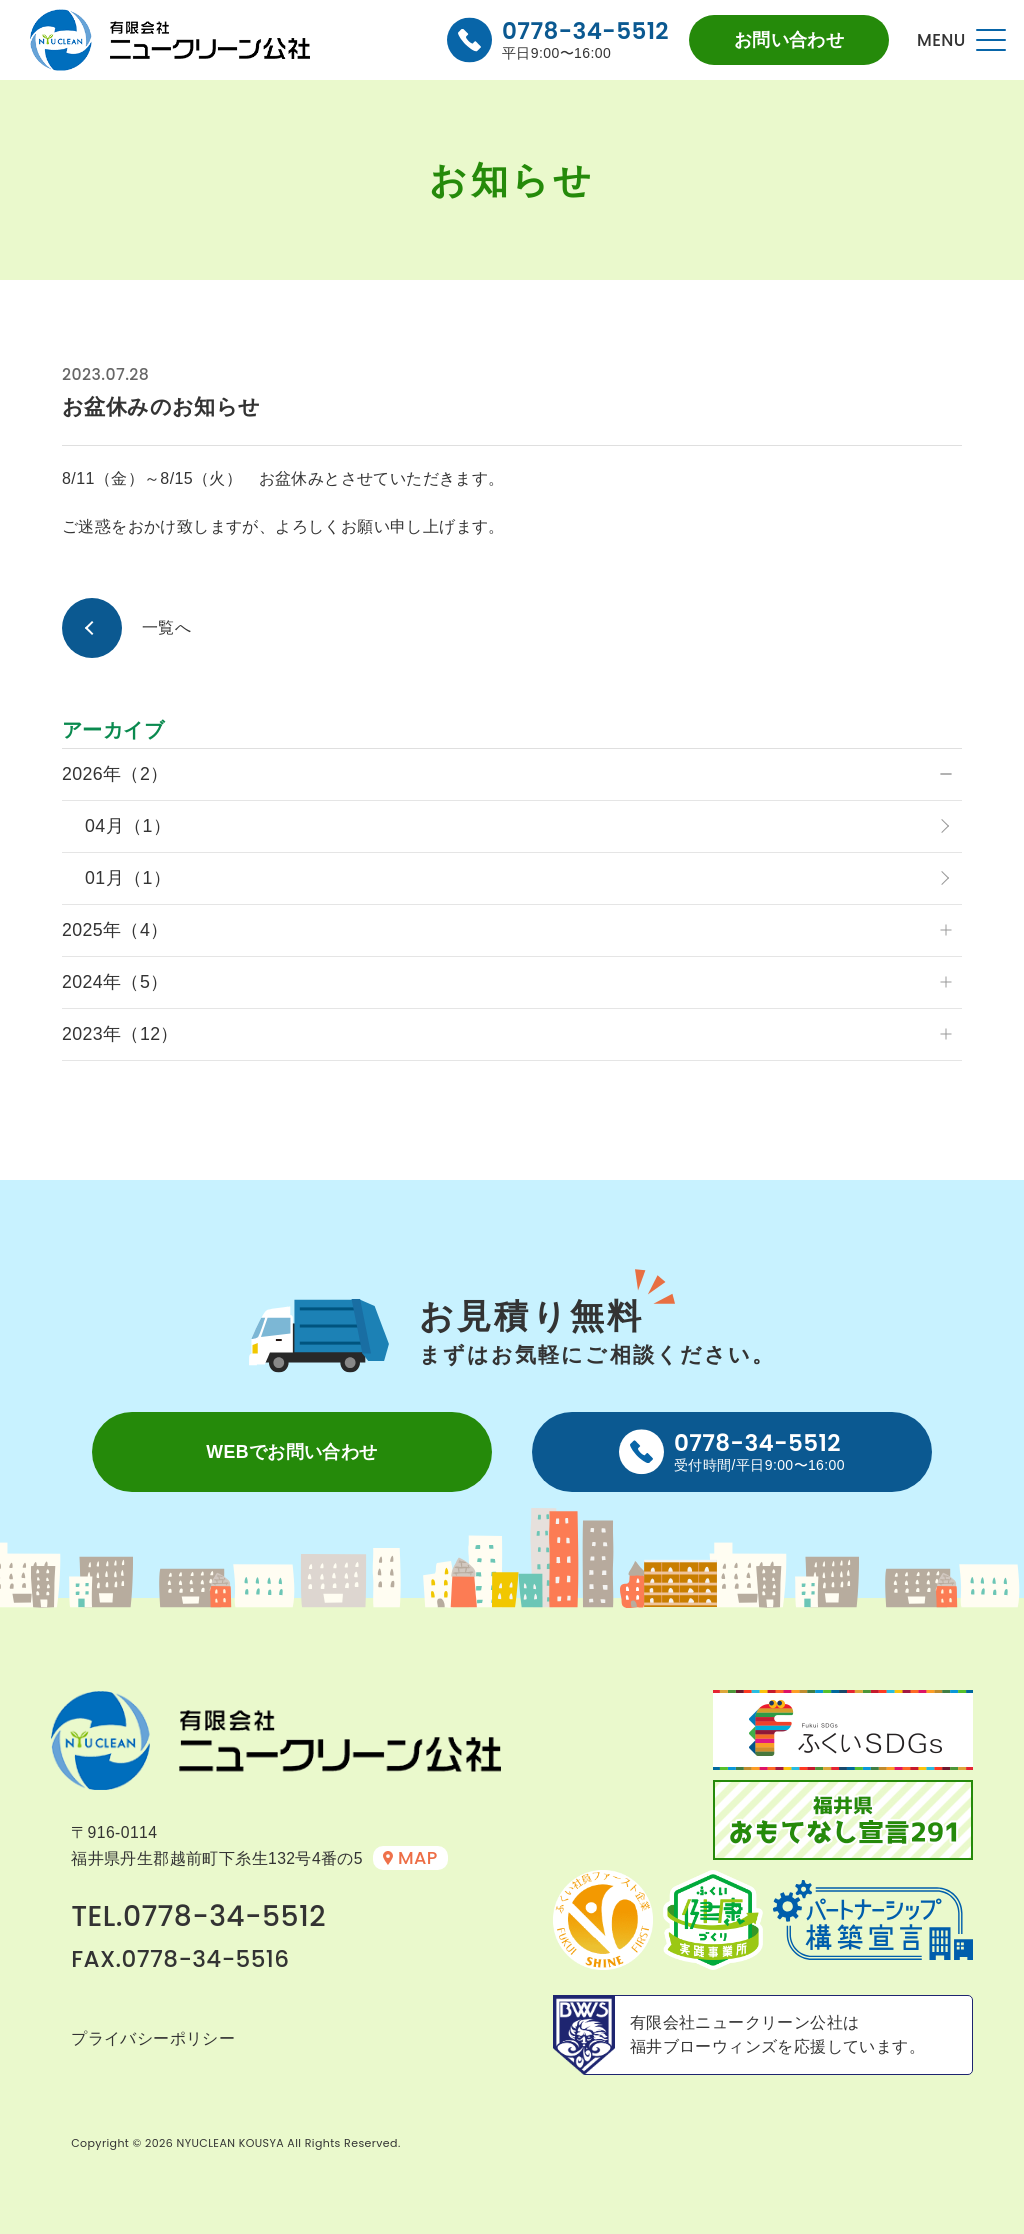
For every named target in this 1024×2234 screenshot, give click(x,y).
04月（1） (128, 826)
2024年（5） (115, 982)
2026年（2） (115, 774)
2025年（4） (115, 930)
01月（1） (128, 878)
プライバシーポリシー (153, 2038)
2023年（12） (120, 1034)
